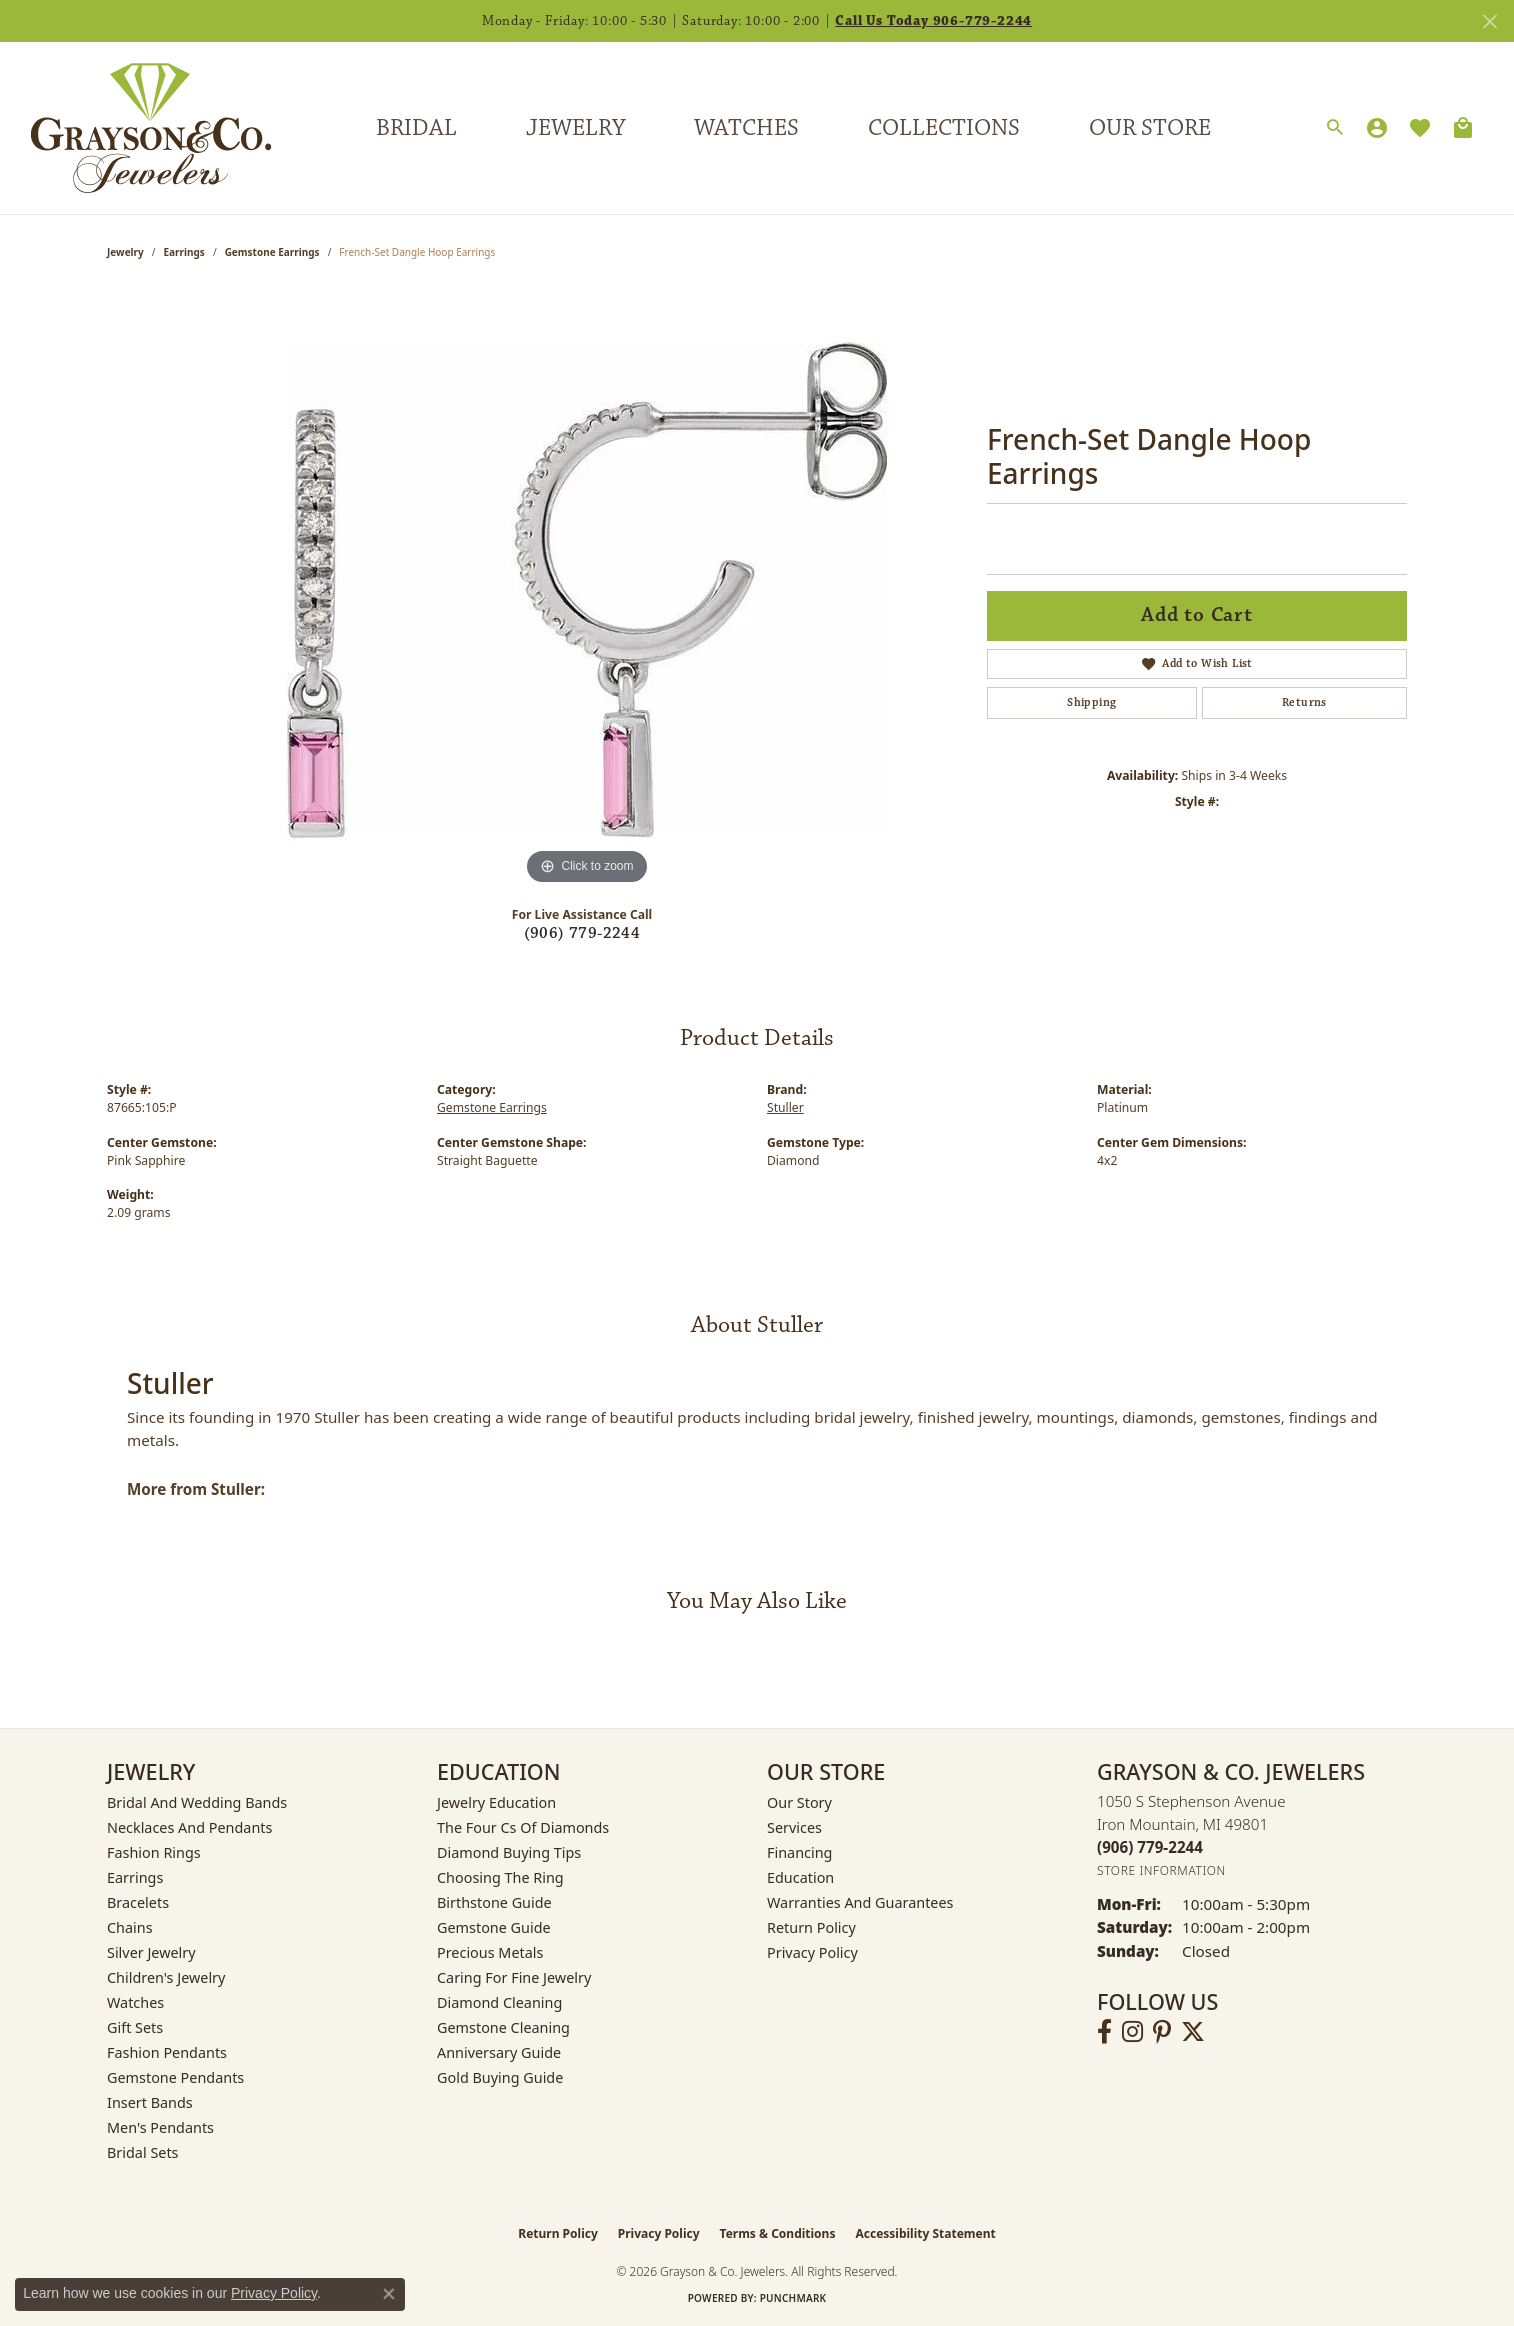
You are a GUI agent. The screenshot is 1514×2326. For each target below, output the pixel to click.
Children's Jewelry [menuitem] (166, 1977)
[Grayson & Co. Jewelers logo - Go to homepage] (136, 128)
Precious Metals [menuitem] (490, 1952)
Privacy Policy (812, 1952)
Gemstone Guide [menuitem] (494, 1927)
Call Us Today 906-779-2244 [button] (933, 21)
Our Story (799, 1802)
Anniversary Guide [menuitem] (499, 2052)
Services (794, 1827)
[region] (587, 590)
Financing (799, 1852)
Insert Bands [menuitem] (150, 2102)
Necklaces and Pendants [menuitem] (189, 1827)
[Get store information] (1161, 1870)
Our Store (1150, 128)
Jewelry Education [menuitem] (496, 1802)
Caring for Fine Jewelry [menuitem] (514, 1977)
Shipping (1091, 702)
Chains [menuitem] (130, 1927)
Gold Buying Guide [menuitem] (500, 2077)
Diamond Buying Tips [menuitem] (509, 1852)
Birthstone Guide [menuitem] (494, 1902)
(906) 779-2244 (582, 933)
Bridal (416, 128)
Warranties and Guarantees (860, 1902)
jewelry (125, 252)
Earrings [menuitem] (135, 1877)
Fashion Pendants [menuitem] (167, 2052)
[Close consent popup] (389, 2294)
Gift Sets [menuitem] (135, 2027)
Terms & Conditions (778, 2233)
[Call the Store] (1150, 1847)
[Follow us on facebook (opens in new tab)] (1104, 2032)
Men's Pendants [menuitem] (160, 2127)
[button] (1335, 128)
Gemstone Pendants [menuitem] (175, 2077)
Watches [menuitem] (135, 2002)
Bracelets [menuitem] (138, 1902)
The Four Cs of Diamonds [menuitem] (523, 1827)
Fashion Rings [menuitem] (154, 1852)
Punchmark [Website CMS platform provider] (793, 2298)
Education (800, 1877)
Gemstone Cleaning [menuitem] (503, 2027)
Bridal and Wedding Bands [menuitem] (197, 1802)
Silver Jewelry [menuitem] (151, 1952)
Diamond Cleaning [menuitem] (499, 2002)
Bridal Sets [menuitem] (143, 2152)
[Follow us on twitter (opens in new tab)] (1193, 2032)
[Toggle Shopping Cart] (1463, 128)
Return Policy (811, 1927)
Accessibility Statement (925, 2233)
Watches (746, 128)
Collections (944, 128)
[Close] (1489, 21)
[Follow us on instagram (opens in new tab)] (1132, 2032)
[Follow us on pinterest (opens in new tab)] (1162, 2032)
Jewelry (575, 128)
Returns (1304, 702)
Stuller (785, 1107)
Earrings (184, 252)
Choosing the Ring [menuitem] (500, 1877)
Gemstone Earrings (272, 252)
